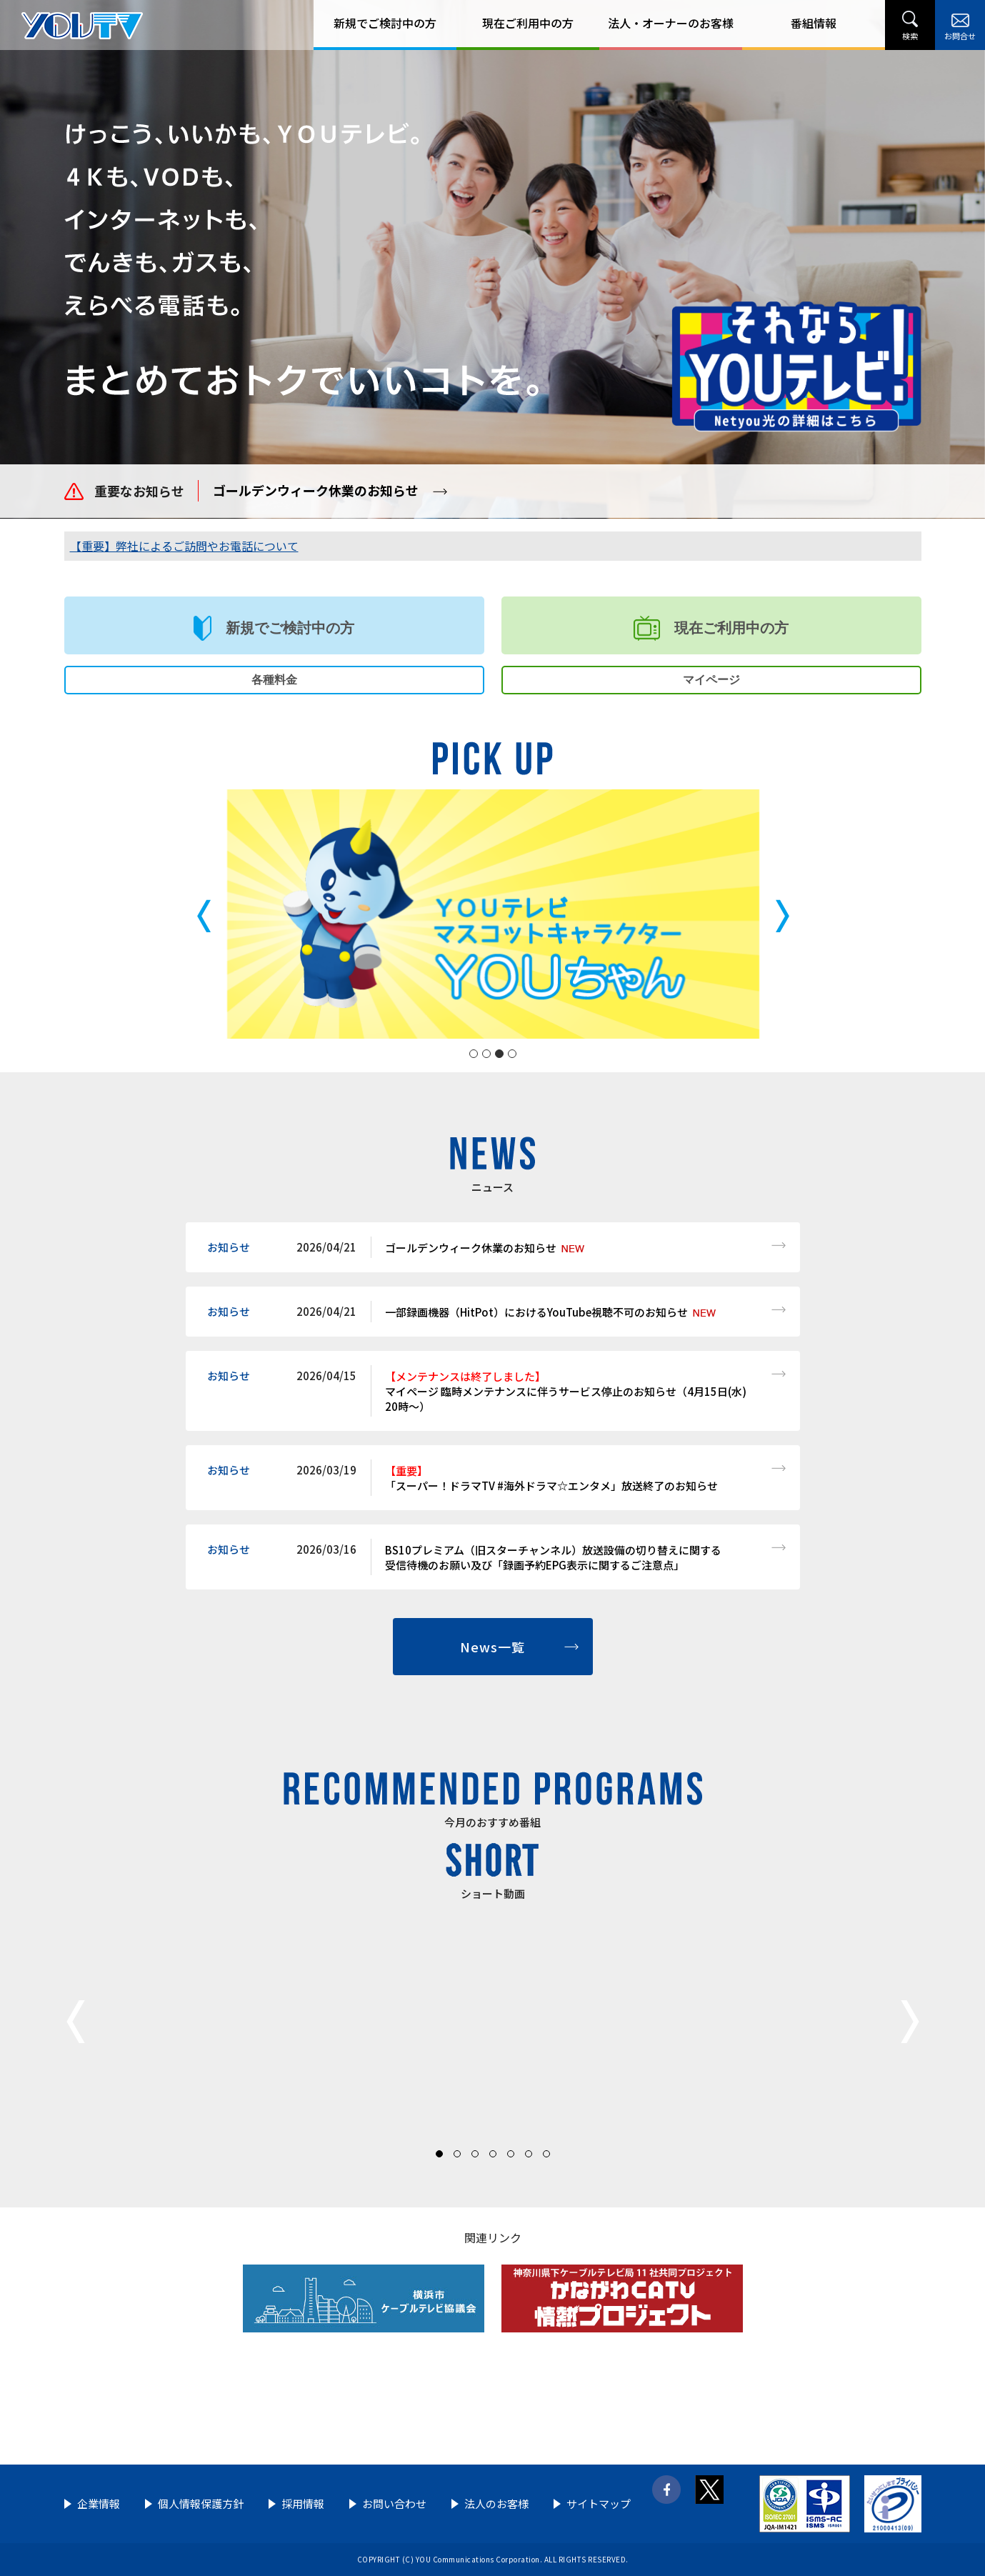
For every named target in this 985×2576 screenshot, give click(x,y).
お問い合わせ (394, 2503)
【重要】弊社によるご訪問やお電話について (184, 545)
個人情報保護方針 (201, 2503)
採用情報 (302, 2503)
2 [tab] (486, 1053)
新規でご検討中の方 (385, 22)
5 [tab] (510, 2153)
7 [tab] (546, 2153)
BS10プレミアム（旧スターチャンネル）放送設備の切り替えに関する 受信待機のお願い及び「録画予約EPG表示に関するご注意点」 (553, 1557)
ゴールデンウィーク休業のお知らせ (316, 490)
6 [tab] (528, 2153)
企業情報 (98, 2503)
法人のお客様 (496, 2503)
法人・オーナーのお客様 (671, 22)
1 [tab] (473, 1053)
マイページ (711, 680)
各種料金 (274, 680)
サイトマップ (598, 2503)
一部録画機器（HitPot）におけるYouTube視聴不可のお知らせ (536, 1311)
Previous (78, 2021)
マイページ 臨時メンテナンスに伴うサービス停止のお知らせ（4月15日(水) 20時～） (565, 1391)
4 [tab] (512, 1053)
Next (907, 2021)
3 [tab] (499, 1053)
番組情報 (813, 22)
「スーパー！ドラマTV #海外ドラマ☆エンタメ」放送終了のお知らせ (551, 1478)
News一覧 (492, 1646)
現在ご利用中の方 (528, 22)
